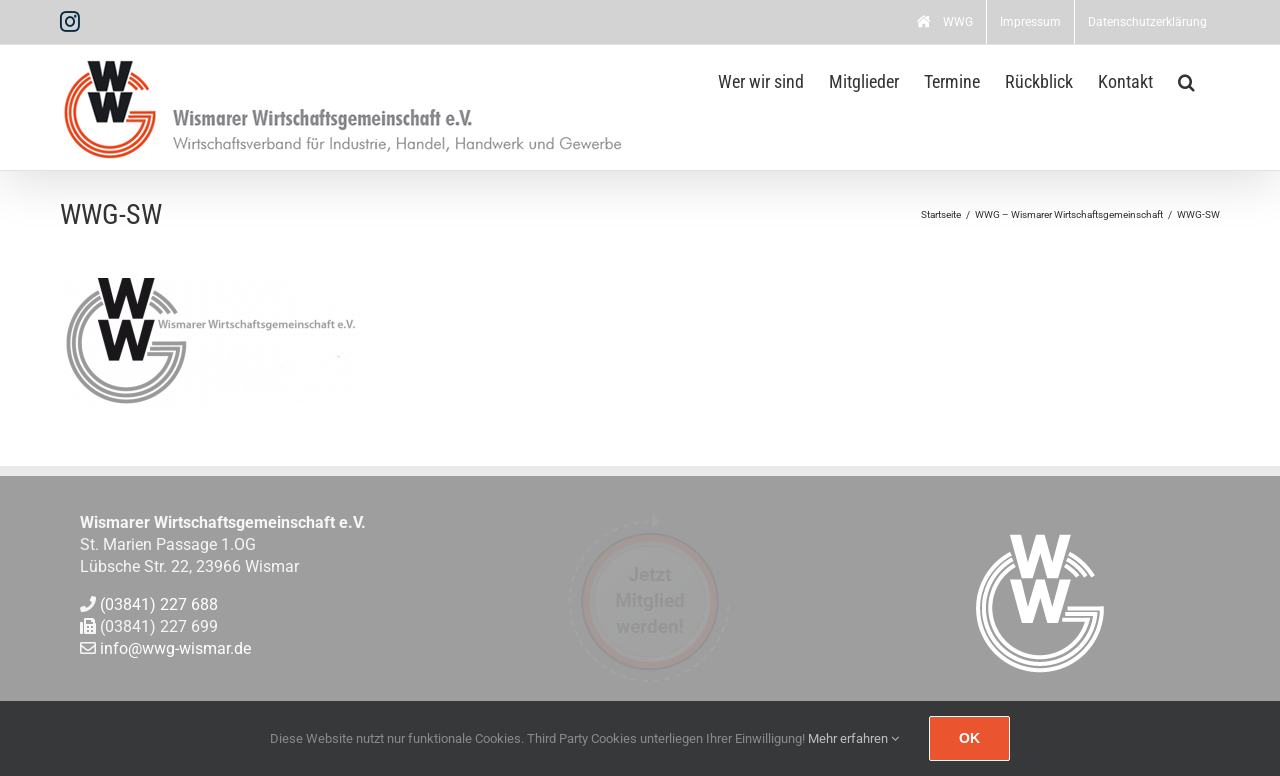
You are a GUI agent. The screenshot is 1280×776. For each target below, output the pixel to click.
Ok (969, 738)
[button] (1186, 80)
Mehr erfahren (853, 738)
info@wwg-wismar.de (175, 649)
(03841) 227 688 (159, 604)
